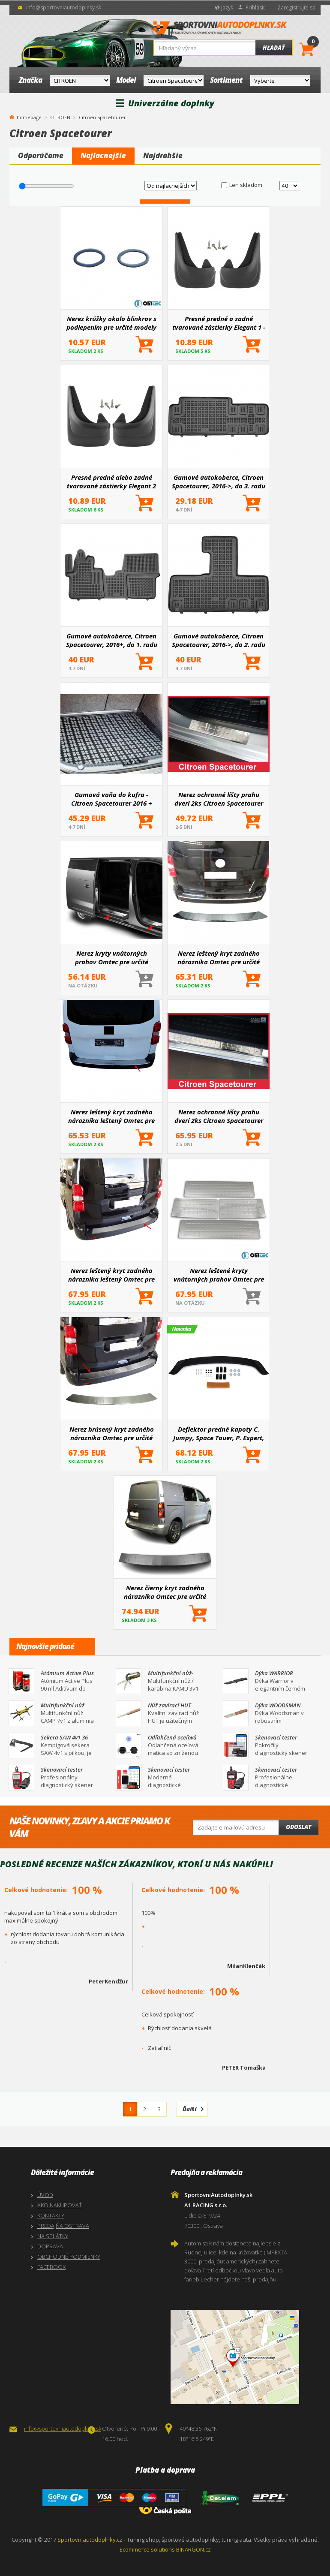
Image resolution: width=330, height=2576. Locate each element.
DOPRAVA (50, 2246)
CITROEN (60, 117)
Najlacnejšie (103, 155)
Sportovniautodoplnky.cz (90, 2539)
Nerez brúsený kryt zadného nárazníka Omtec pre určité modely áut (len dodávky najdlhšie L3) (111, 1433)
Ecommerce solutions (147, 2549)
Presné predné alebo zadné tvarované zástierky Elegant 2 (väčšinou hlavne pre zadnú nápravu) (111, 481)
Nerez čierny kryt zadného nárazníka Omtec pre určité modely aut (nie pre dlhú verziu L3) (165, 1592)
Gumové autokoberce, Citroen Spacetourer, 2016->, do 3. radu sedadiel (218, 481)
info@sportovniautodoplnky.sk (63, 7)
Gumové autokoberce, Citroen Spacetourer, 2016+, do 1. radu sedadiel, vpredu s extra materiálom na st (111, 640)
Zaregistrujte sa (296, 7)
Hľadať (274, 47)
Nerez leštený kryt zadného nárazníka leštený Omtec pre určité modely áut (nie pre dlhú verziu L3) (111, 1116)
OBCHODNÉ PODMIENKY (68, 2256)
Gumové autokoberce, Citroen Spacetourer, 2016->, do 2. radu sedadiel (218, 640)
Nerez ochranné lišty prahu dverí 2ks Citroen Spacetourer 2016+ (218, 798)
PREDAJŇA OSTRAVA (63, 2226)
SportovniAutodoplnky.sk (220, 30)
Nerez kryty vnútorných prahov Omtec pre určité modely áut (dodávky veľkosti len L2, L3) (111, 957)
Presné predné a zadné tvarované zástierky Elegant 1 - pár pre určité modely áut (218, 322)
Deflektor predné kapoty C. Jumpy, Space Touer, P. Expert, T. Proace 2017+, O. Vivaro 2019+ (218, 1433)
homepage (29, 116)
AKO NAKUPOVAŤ (59, 2205)
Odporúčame (40, 155)
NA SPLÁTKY (52, 2236)
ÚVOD (45, 2195)
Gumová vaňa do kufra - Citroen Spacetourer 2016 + (111, 798)
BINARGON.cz (193, 2549)
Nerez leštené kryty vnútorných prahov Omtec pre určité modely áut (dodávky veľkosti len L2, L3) (219, 1274)
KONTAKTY (50, 2215)
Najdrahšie (163, 155)
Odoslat (298, 1827)
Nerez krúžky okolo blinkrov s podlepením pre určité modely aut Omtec (111, 322)
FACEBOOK (51, 2267)
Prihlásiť (255, 7)
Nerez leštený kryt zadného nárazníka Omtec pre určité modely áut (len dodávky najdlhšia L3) (218, 957)
